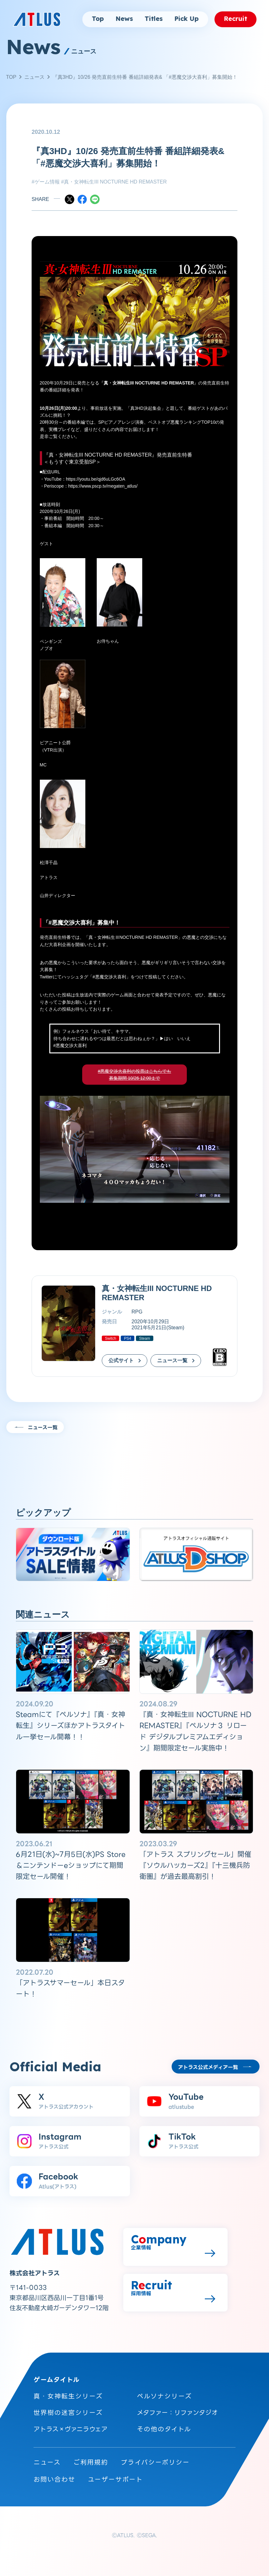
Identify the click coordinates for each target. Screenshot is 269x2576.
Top (98, 19)
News (124, 19)
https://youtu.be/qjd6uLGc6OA (95, 479)
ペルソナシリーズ (164, 2396)
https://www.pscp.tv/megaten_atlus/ (103, 486)
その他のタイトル (164, 2429)
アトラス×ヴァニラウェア (70, 2429)
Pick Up (186, 19)
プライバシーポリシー (155, 2462)
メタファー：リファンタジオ (177, 2413)
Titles (153, 19)
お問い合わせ (54, 2479)
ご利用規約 (90, 2462)
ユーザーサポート (115, 2479)
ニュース (34, 77)
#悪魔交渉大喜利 (109, 976)
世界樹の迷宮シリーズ (68, 2413)
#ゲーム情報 (46, 181)
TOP (11, 77)
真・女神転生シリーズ (68, 2396)
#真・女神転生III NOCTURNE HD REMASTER (113, 181)
